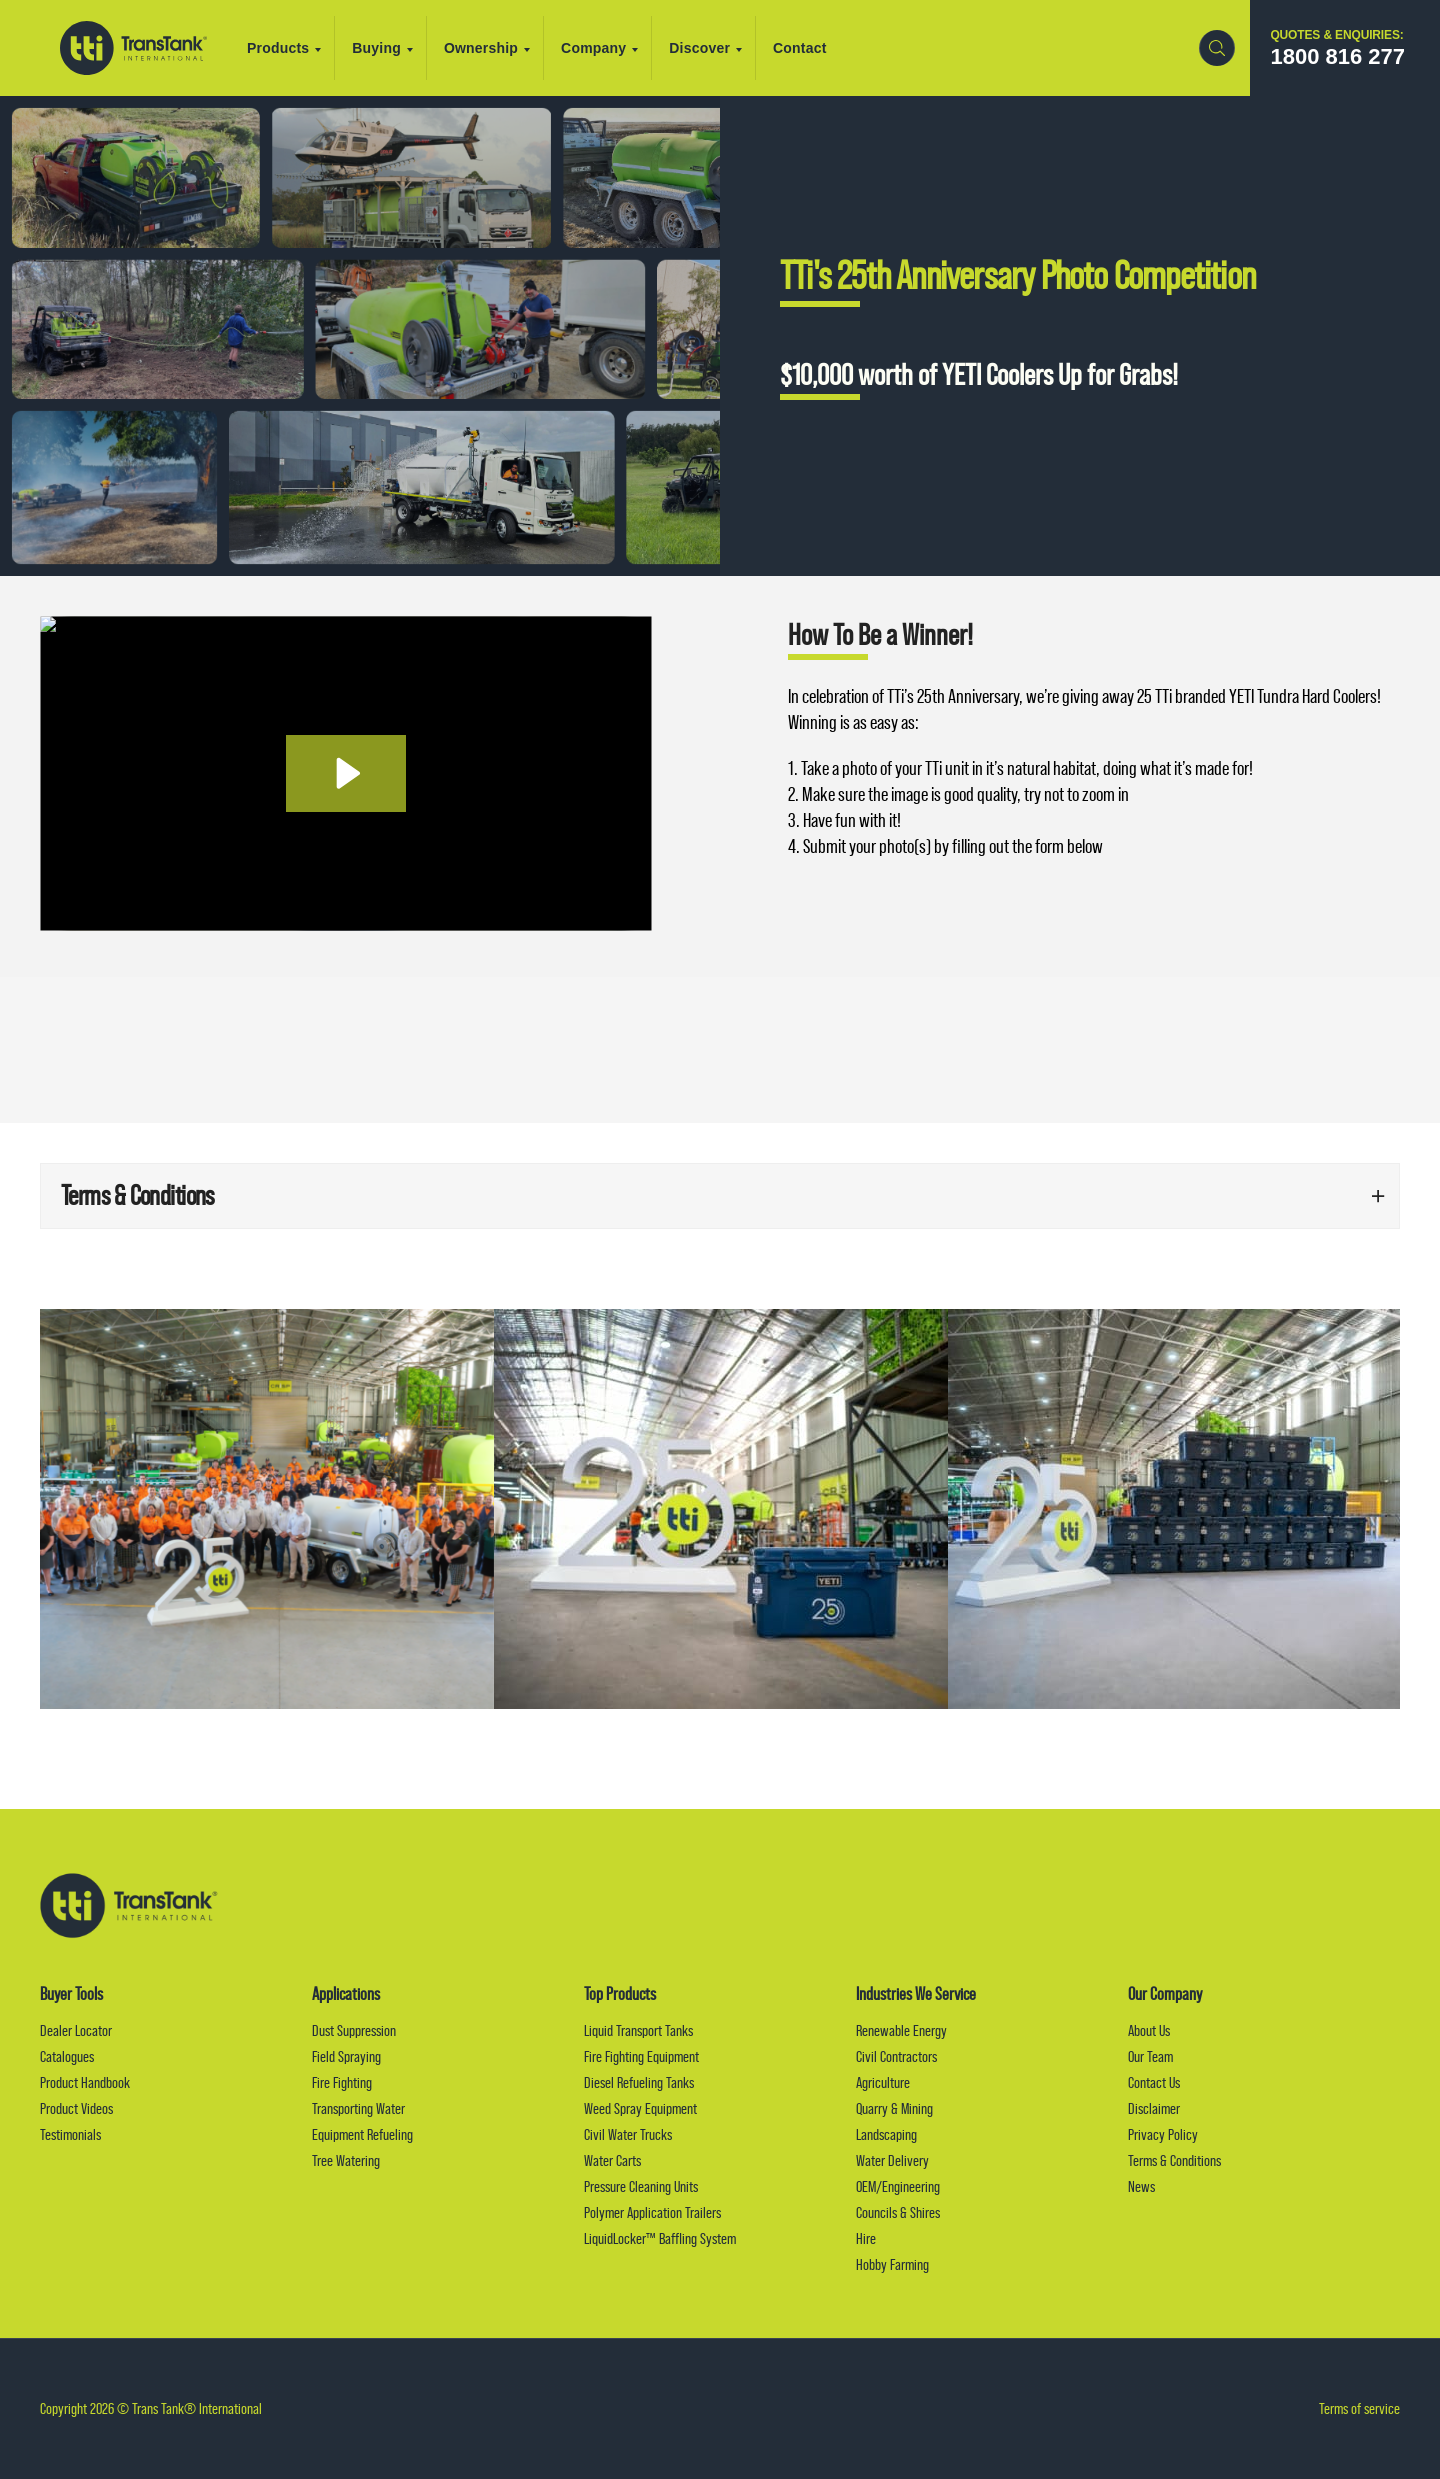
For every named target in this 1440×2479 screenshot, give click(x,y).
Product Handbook (85, 2082)
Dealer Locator (76, 2030)
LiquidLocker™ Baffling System (660, 2238)
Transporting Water (358, 2108)
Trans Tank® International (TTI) (133, 48)
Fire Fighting (342, 2082)
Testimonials (70, 2134)
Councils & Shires (898, 2212)
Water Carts (612, 2160)
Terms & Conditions (1174, 2160)
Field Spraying (346, 2056)
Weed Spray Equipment (640, 2108)
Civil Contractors (896, 2056)
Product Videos (76, 2108)
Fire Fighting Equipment (641, 2056)
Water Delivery (892, 2160)
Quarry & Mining (894, 2108)
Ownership (487, 48)
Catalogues (67, 2056)
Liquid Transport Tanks (638, 2030)
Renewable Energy (901, 2030)
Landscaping (886, 2134)
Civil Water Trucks (628, 2134)
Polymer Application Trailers (652, 2212)
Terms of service (1359, 2408)
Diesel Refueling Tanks (639, 2082)
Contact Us (1154, 2082)
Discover (705, 48)
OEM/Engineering (898, 2186)
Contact (800, 48)
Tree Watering (346, 2160)
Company (599, 48)
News (1141, 2186)
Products (284, 48)
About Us (1149, 2030)
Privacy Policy (1163, 2134)
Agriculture (883, 2082)
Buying (382, 48)
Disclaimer (1154, 2108)
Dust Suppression (354, 2030)
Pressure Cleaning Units (641, 2186)
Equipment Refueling (362, 2134)
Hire (866, 2238)
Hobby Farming (892, 2264)
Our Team (1150, 2056)
